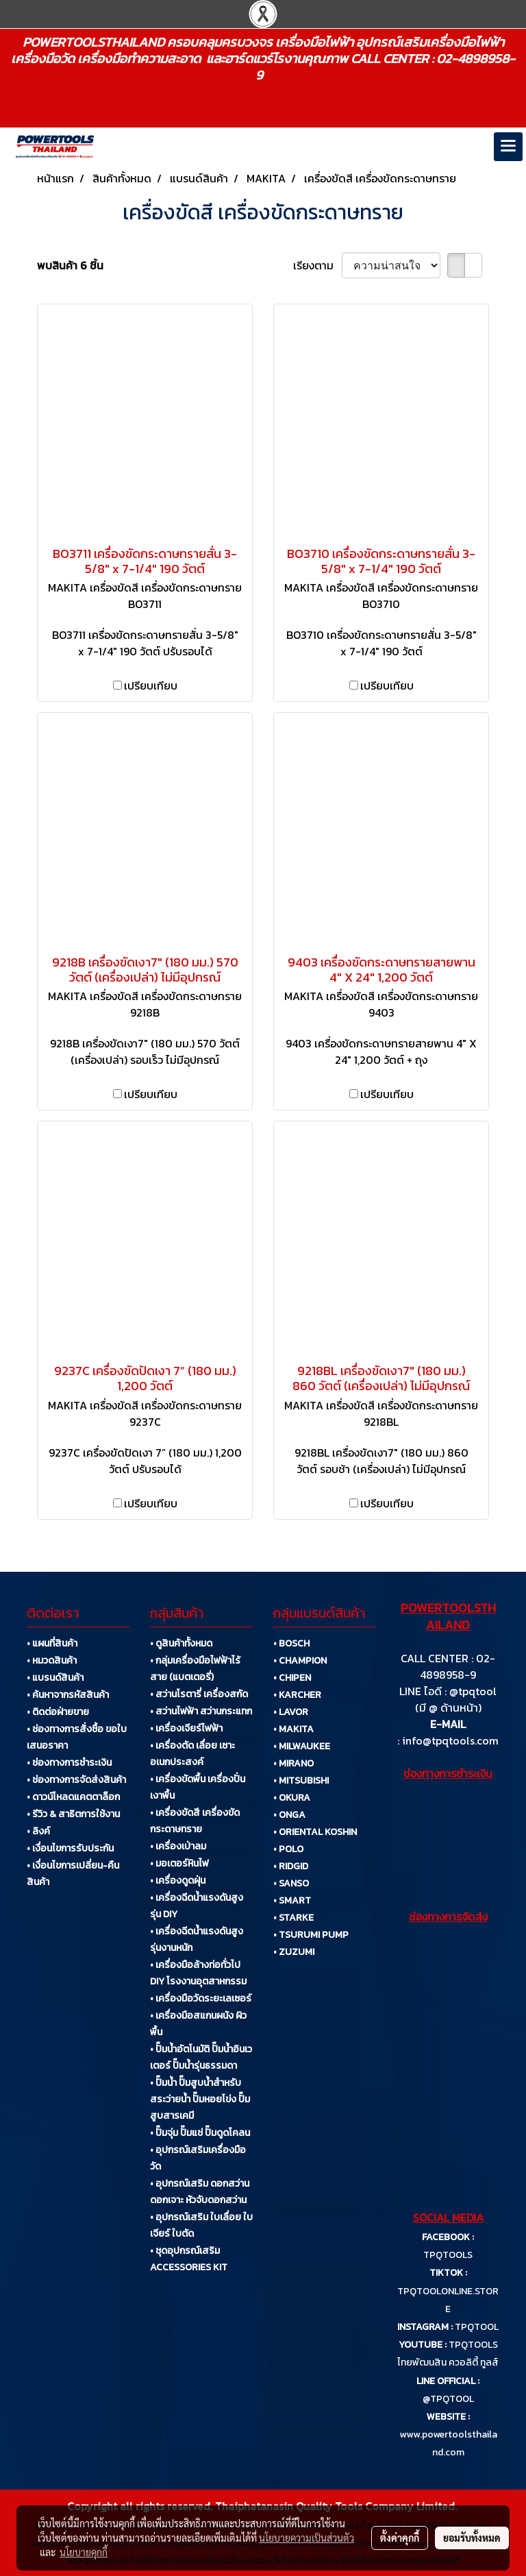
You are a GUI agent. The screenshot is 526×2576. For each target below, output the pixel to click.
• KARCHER (297, 1695)
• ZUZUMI (293, 1952)
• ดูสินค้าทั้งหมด (181, 1643)
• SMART (292, 1900)
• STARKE (293, 1917)
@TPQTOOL (448, 2399)
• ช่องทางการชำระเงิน (69, 1762)
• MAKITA (293, 1729)
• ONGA (289, 1815)
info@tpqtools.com (450, 1740)
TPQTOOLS (448, 2255)
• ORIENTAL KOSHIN (315, 1832)
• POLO (288, 1849)
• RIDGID (290, 1866)
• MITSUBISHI (301, 1780)
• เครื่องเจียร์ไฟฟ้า (186, 1728)
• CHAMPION (300, 1660)
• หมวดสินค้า (52, 1660)
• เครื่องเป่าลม (178, 1846)
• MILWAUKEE (301, 1746)
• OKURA (291, 1797)
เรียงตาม (317, 265)
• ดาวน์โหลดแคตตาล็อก (73, 1797)
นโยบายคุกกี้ (84, 2552)
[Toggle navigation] (508, 147)
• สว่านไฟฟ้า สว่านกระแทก (201, 1711)
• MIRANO (293, 1763)
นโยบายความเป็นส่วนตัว (306, 2537)
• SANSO (291, 1883)
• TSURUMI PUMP (311, 1935)
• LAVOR (290, 1712)
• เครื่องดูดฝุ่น (177, 1880)
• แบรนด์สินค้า (55, 1677)
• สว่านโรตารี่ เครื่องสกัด (199, 1694)
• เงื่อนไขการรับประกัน (70, 1848)
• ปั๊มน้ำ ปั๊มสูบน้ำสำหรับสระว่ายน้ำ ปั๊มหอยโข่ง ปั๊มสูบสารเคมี (200, 2099)
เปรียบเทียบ (150, 685)
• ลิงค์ (38, 1831)
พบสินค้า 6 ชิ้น (70, 265)
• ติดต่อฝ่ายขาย (58, 1712)
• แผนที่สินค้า (52, 1643)
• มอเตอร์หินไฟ (179, 1863)
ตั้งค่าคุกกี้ (399, 2537)
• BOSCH (291, 1643)
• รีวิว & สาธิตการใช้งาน (73, 1814)
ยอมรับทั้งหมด (472, 2537)
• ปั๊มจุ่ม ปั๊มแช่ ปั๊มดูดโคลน (200, 2133)
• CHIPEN (292, 1677)
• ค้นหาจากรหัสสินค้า (68, 1695)
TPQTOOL (477, 2327)
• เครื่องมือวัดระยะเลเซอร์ (200, 1998)
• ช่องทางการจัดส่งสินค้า (76, 1780)
